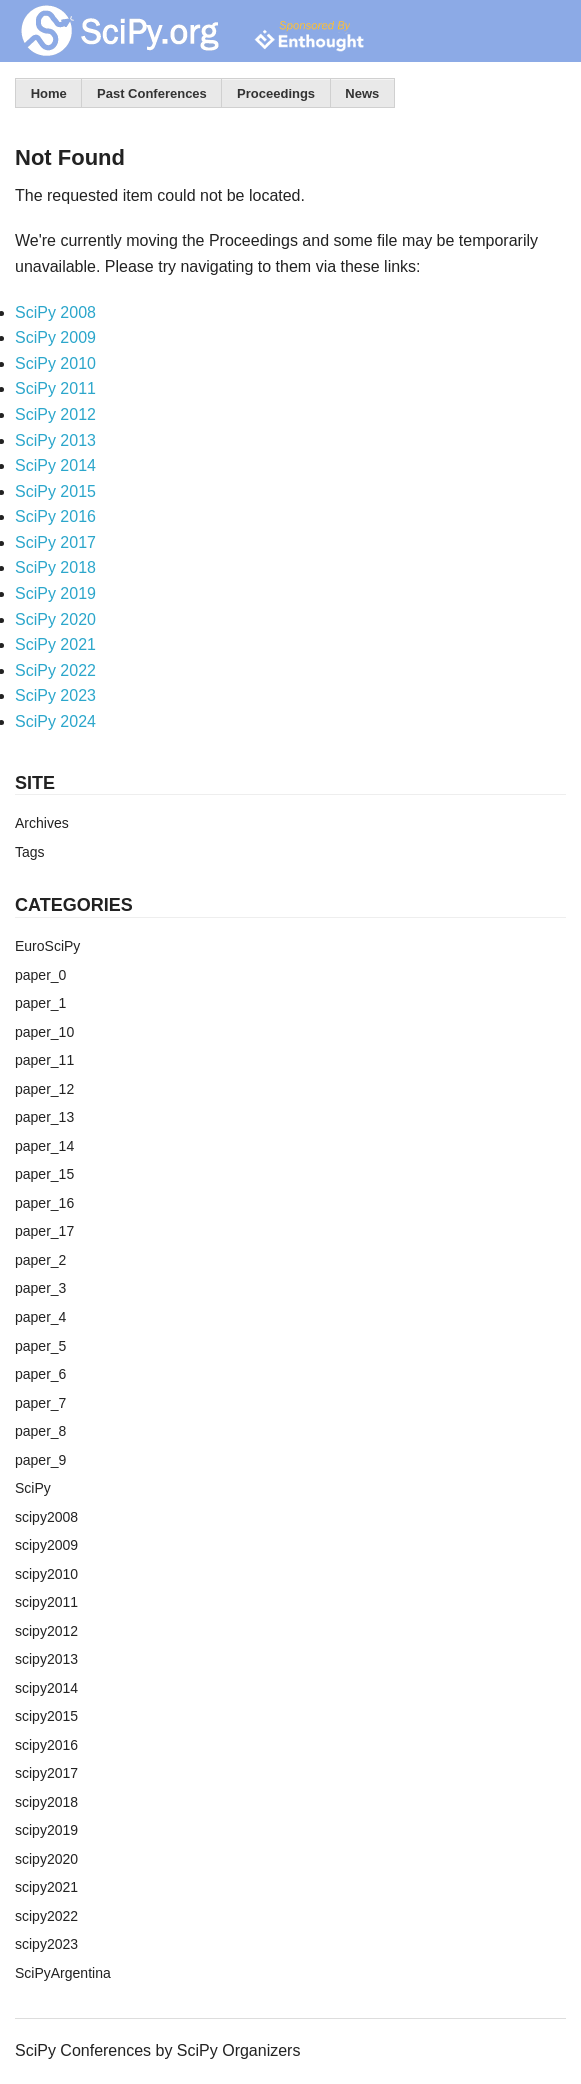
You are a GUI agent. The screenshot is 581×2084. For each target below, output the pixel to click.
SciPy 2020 (55, 619)
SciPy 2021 (55, 644)
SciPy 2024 (55, 721)
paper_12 (44, 1089)
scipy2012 (46, 1631)
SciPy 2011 (55, 388)
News (362, 93)
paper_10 (44, 1032)
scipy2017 (46, 1773)
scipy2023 (46, 1944)
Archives (42, 823)
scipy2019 (46, 1830)
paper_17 (44, 1231)
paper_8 (40, 1431)
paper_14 (44, 1146)
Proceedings (276, 93)
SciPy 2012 (55, 414)
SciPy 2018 (55, 567)
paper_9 (40, 1460)
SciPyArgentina (63, 1973)
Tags (30, 852)
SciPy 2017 (55, 542)
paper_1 (40, 1003)
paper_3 (40, 1288)
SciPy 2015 (55, 491)
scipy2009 (46, 1545)
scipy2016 (46, 1745)
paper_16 (44, 1203)
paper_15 (44, 1174)
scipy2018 (46, 1802)
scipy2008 (46, 1517)
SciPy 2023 (55, 695)
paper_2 (40, 1260)
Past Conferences (152, 93)
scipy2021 (46, 1887)
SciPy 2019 (55, 593)
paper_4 (40, 1317)
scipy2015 (46, 1716)
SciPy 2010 (55, 363)
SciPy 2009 (55, 337)
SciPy (33, 1488)
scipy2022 (46, 1916)
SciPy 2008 (55, 312)
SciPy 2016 (55, 516)
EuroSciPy (47, 946)
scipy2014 (46, 1688)
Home (49, 93)
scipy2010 (46, 1574)
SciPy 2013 (55, 440)
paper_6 (40, 1374)
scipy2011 (46, 1602)
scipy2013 (46, 1659)
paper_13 (44, 1117)
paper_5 (40, 1346)
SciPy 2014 (55, 465)
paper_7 (40, 1403)
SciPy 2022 (55, 670)
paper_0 (40, 975)
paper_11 (44, 1060)
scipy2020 (46, 1859)
